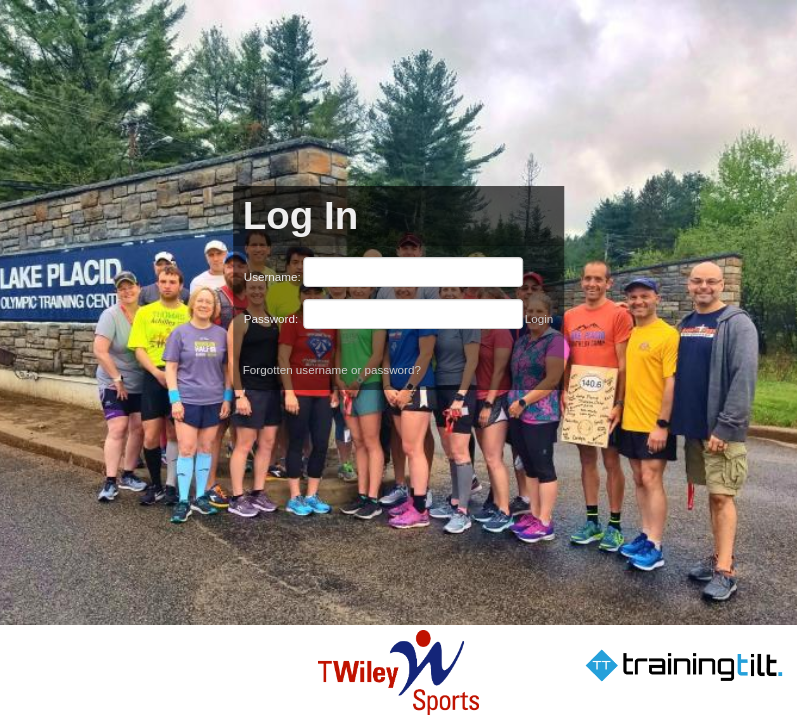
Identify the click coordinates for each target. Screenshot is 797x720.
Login (539, 318)
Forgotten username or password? (332, 369)
